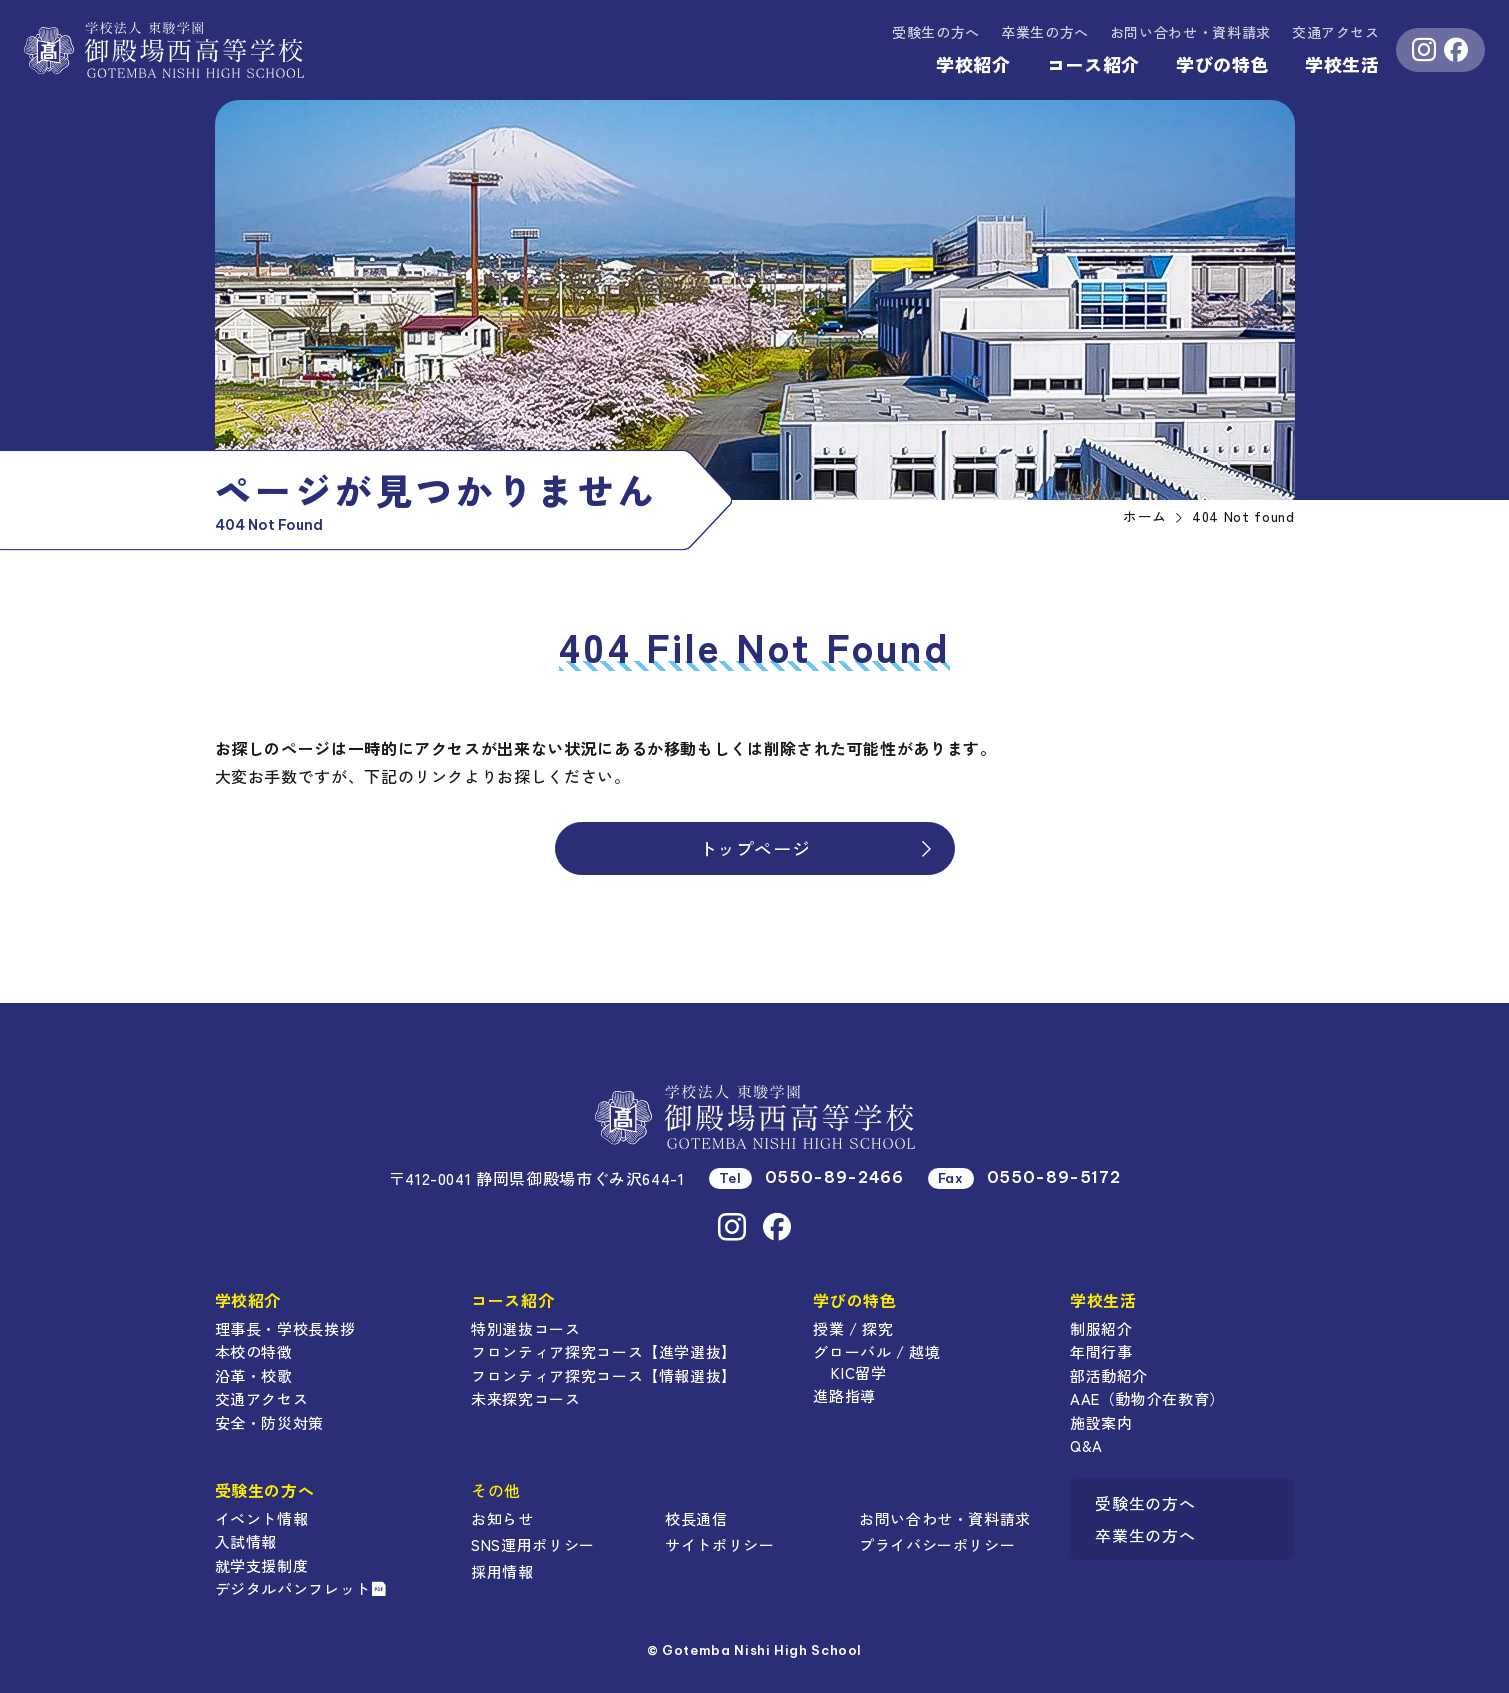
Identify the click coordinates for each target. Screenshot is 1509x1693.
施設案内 (1101, 1422)
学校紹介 (973, 64)
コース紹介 (1093, 64)
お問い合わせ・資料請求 (945, 1518)
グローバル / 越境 (876, 1351)
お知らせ (502, 1518)
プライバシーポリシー (937, 1544)
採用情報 (502, 1571)
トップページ (817, 848)
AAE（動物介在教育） (1147, 1398)
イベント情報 (262, 1518)
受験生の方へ (936, 32)
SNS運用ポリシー (533, 1544)
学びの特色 (1222, 64)
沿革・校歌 (254, 1375)
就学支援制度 (262, 1565)
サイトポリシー (719, 1544)
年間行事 (1101, 1351)
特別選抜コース (525, 1328)
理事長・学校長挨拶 (285, 1328)
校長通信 (696, 1518)
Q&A (1086, 1445)
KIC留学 (858, 1372)
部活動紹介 (1109, 1375)
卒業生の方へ (1045, 32)
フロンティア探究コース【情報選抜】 (604, 1375)
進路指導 (844, 1395)
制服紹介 (1101, 1328)
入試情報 (246, 1541)
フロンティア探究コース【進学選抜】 (604, 1351)
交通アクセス (1336, 32)
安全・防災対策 (269, 1422)
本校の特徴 (254, 1351)
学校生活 (1342, 64)
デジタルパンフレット (301, 1588)
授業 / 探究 (853, 1328)
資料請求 (1190, 32)
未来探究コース (525, 1398)
